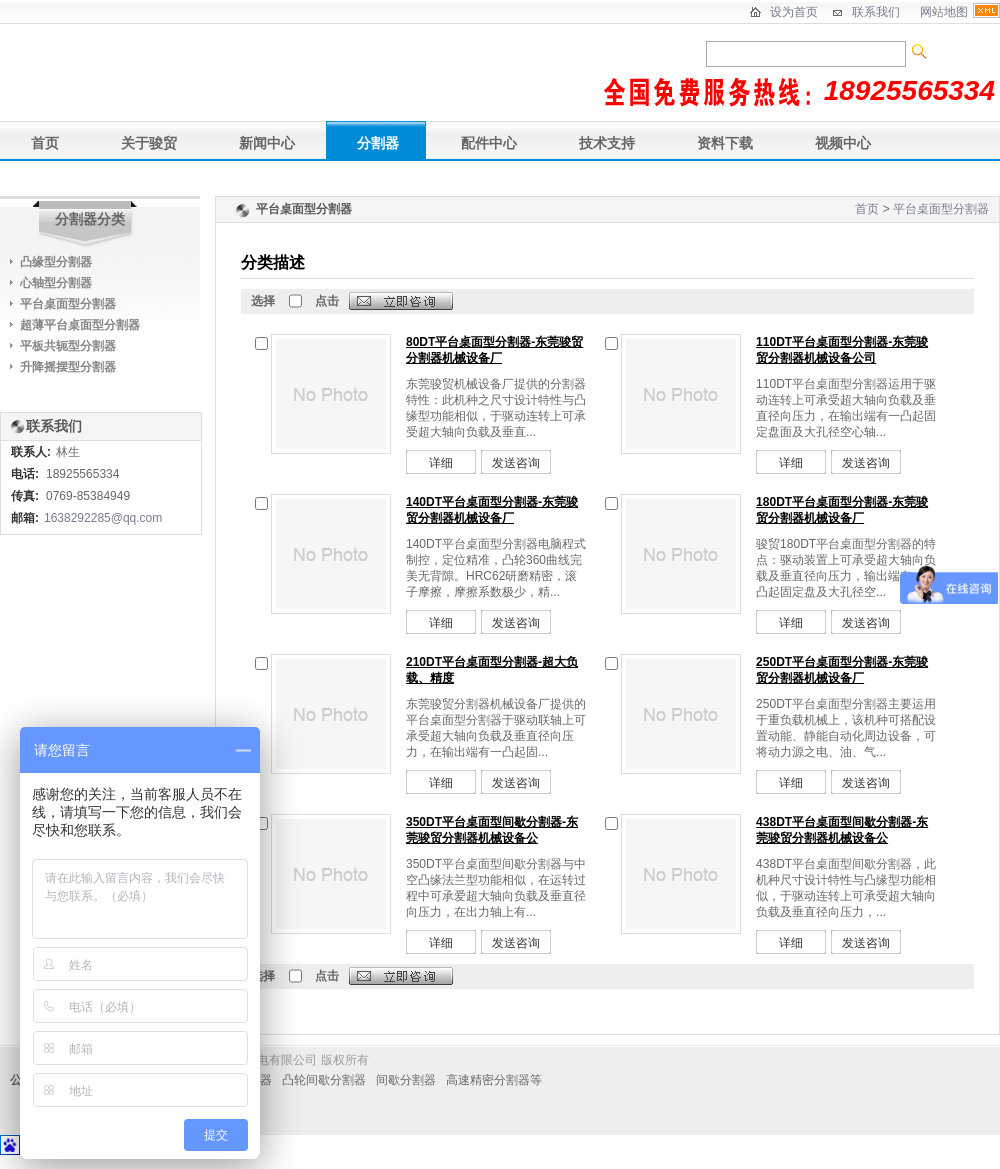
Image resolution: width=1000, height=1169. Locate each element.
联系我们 (876, 12)
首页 (45, 143)
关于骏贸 (149, 143)
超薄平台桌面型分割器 (80, 325)
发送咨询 (516, 463)
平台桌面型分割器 (941, 209)
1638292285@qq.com (103, 518)
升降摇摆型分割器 (68, 367)
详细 (441, 463)
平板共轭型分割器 (68, 346)
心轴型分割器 (56, 283)
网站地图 (944, 12)
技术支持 (607, 143)
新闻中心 (267, 143)
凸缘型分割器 (56, 262)
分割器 (378, 143)
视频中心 (843, 143)
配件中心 (489, 143)
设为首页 (794, 12)
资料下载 (725, 143)
